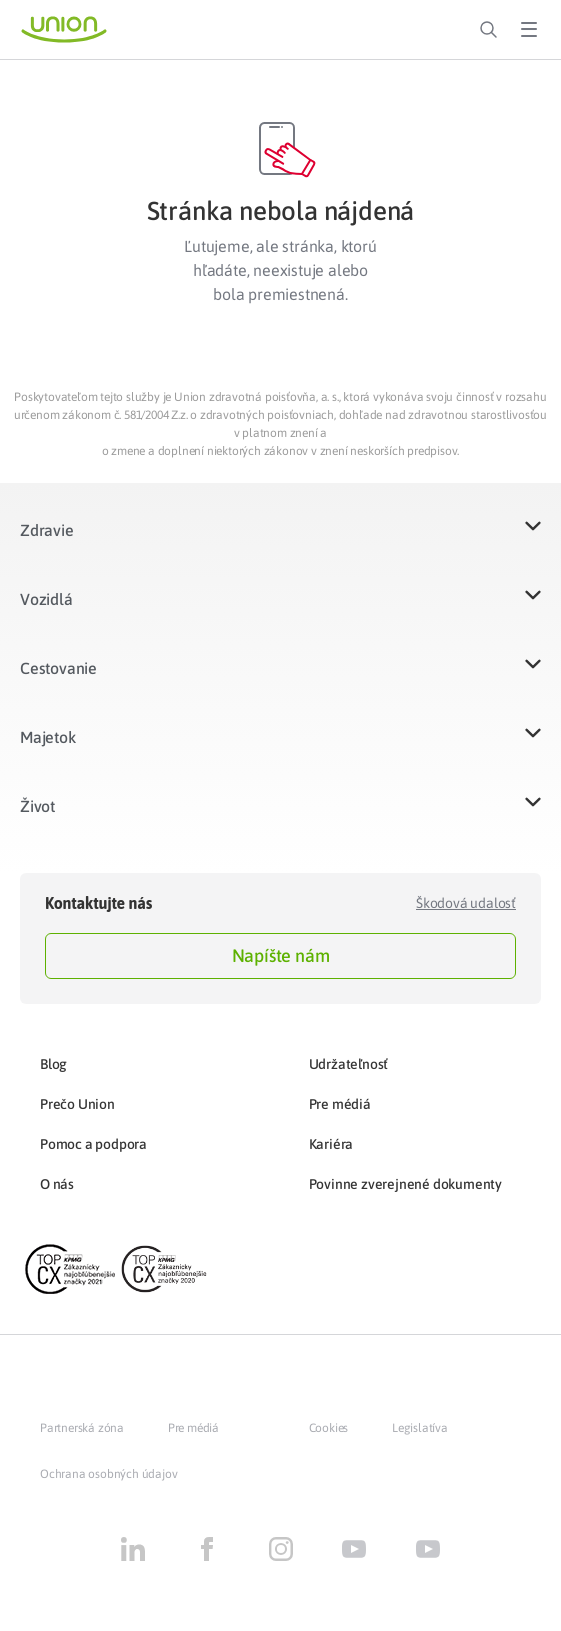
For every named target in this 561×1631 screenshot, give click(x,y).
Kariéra (331, 1144)
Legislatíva (420, 1428)
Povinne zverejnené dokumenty (405, 1184)
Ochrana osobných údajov (108, 1474)
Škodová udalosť (466, 903)
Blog (53, 1064)
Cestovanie (58, 668)
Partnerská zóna (82, 1428)
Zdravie (47, 530)
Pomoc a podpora (93, 1144)
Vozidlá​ (46, 599)
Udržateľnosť (349, 1064)
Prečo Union (77, 1104)
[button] (280, 542)
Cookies (329, 1428)
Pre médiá (340, 1104)
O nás (57, 1184)
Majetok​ (48, 737)
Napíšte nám (281, 955)
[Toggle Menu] (529, 30)
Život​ (37, 806)
